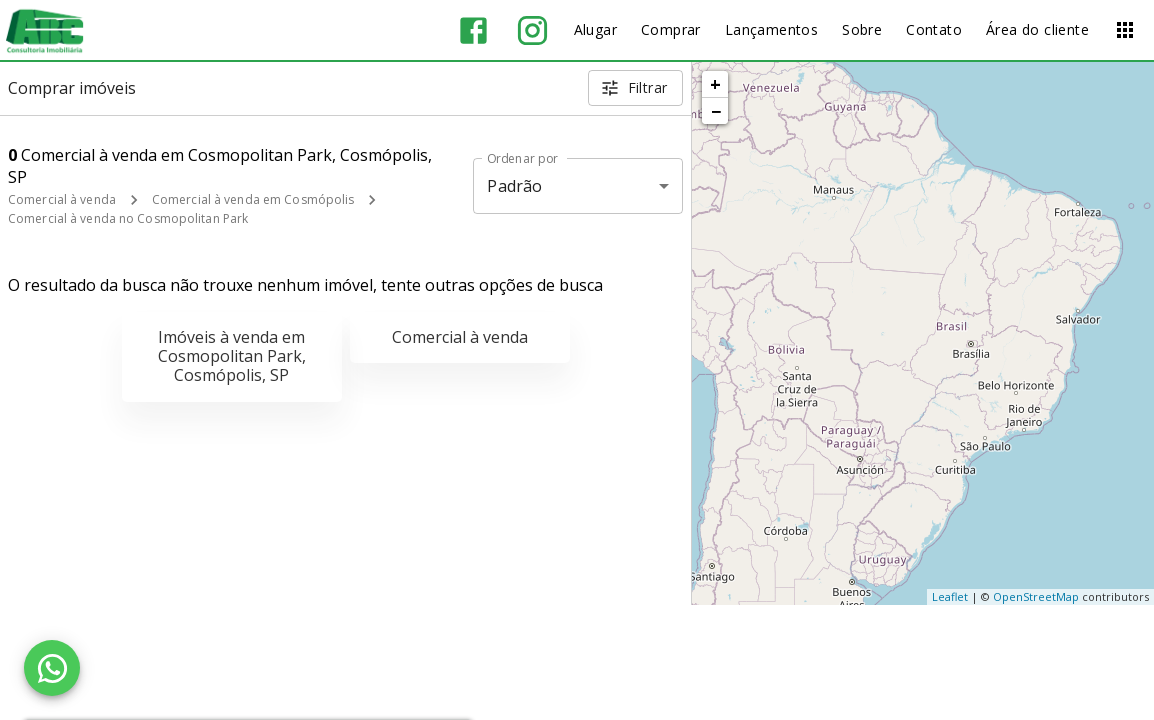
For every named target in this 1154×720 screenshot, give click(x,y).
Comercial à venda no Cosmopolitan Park (128, 218)
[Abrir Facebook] (473, 30)
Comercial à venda (62, 199)
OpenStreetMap (1036, 596)
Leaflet (950, 596)
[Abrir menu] (1125, 30)
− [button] (716, 111)
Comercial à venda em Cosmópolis (253, 199)
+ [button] (715, 84)
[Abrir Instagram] (532, 30)
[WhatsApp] (52, 668)
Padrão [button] (514, 186)
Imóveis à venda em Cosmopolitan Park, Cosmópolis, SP (232, 356)
